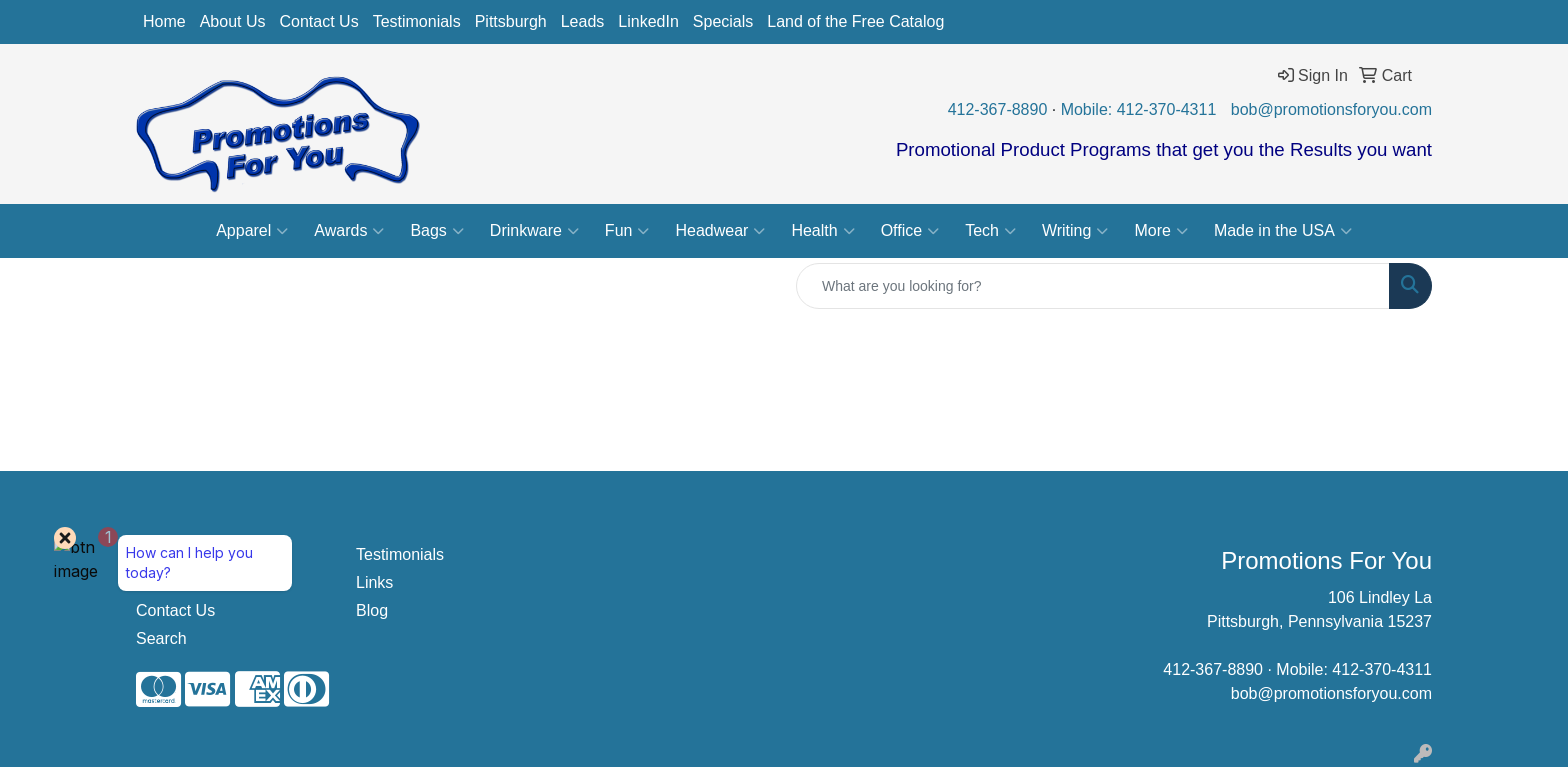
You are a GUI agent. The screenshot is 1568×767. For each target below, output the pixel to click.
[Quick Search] (1093, 286)
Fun (627, 231)
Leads (583, 21)
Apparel (252, 231)
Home (164, 21)
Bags (436, 231)
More (1160, 231)
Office (910, 231)
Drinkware (534, 231)
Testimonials (417, 21)
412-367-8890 (998, 109)
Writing (1075, 231)
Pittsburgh (511, 21)
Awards (349, 231)
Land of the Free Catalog (855, 21)
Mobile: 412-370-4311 (1139, 109)
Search (161, 638)
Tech (990, 231)
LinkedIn (648, 21)
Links (374, 582)
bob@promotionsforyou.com (1331, 109)
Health (822, 231)
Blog (372, 610)
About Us (233, 21)
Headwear (720, 231)
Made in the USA (1283, 231)
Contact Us (319, 21)
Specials (723, 21)
